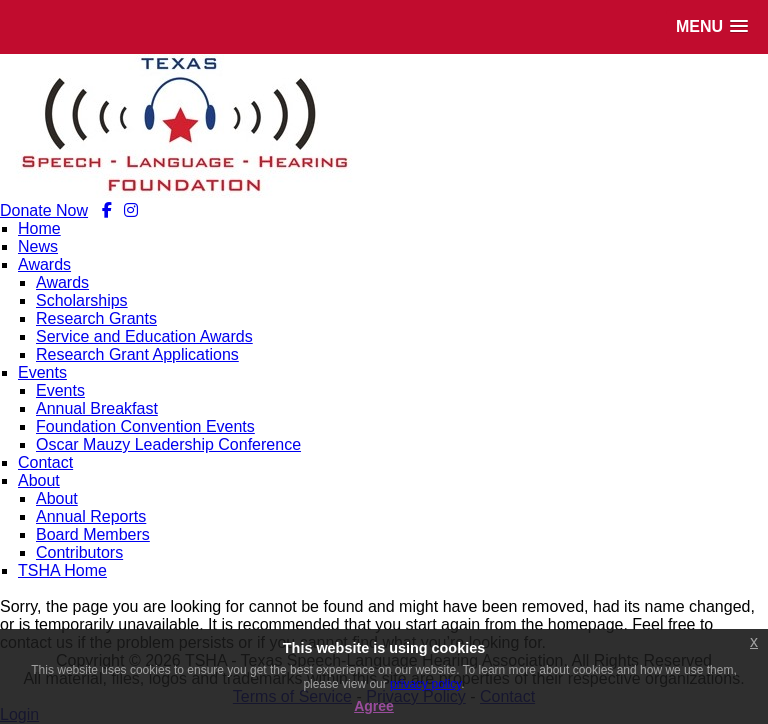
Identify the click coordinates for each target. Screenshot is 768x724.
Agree (374, 706)
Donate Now (44, 210)
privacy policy (425, 684)
